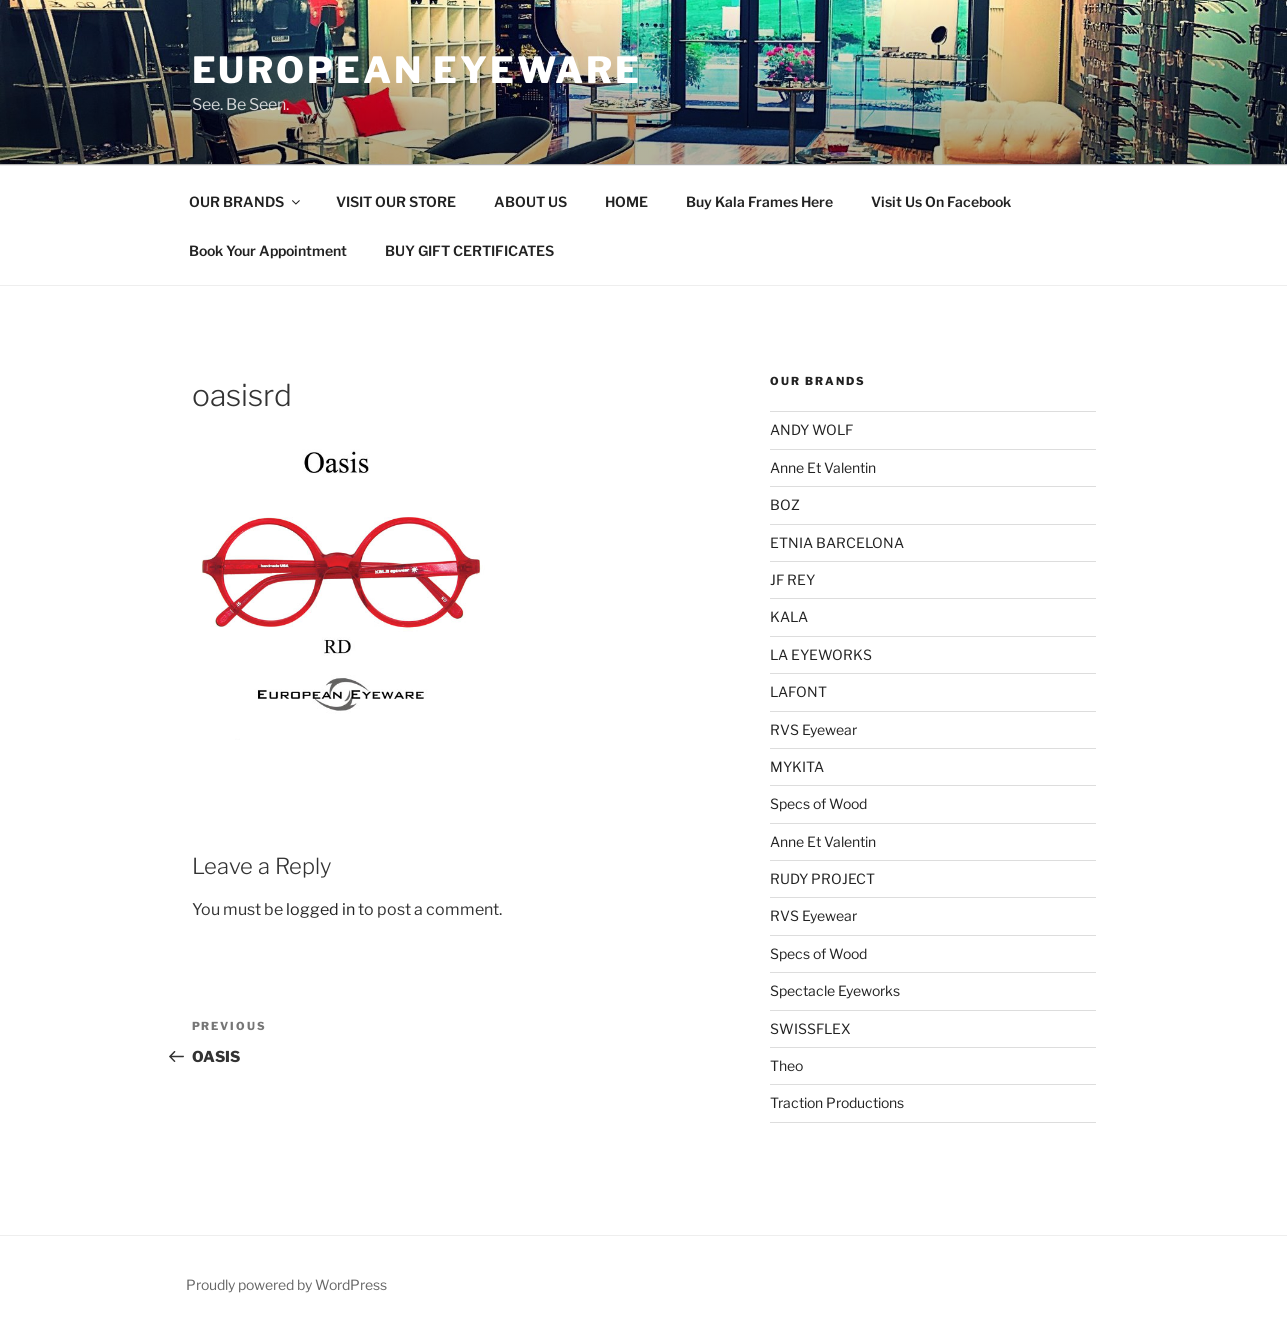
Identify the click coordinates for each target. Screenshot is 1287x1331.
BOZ (785, 504)
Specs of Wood (818, 803)
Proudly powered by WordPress (286, 1284)
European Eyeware (417, 70)
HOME (626, 201)
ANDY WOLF (811, 429)
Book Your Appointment (268, 250)
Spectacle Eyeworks (835, 990)
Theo (786, 1065)
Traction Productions (837, 1102)
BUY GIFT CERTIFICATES (469, 250)
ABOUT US (530, 201)
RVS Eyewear (813, 729)
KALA (789, 616)
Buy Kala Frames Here (759, 201)
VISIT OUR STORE (396, 201)
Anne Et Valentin (823, 467)
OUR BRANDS (246, 201)
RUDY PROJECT (822, 878)
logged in (320, 909)
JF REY (792, 579)
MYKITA (797, 766)
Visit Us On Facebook (941, 201)
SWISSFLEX (810, 1028)
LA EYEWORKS (821, 654)
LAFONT (798, 691)
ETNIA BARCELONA (837, 542)
